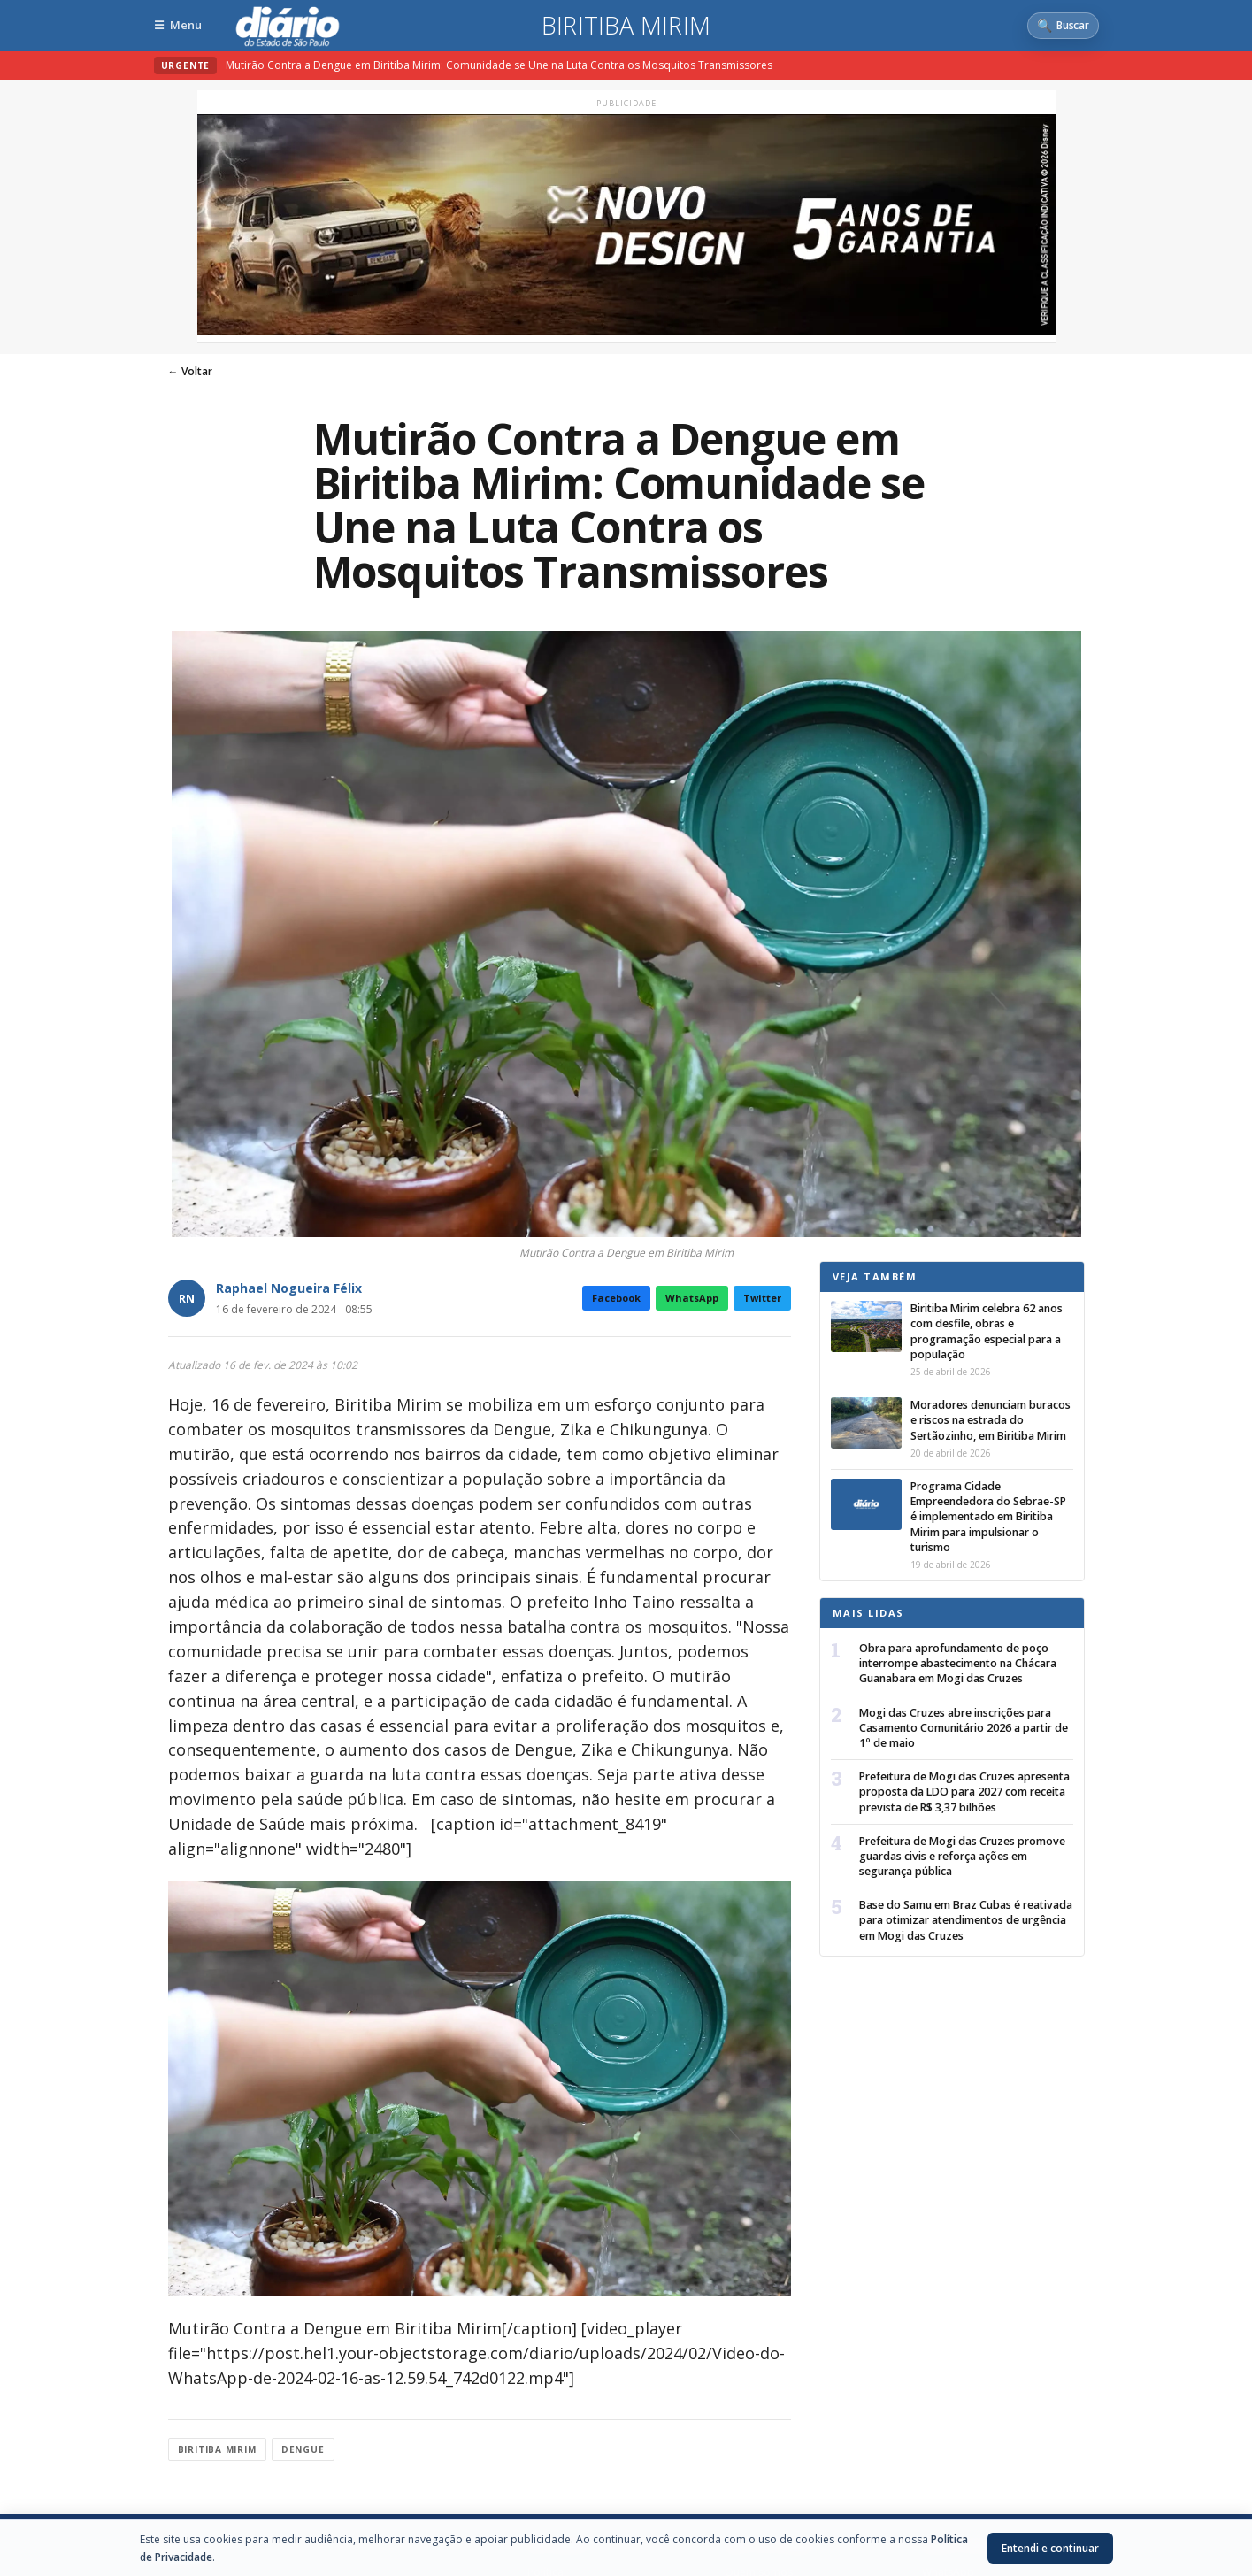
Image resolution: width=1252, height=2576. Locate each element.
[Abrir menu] (178, 25)
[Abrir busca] (1063, 25)
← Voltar (190, 371)
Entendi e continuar (1050, 2548)
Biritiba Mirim (626, 26)
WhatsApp (691, 1297)
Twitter (762, 1297)
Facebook (616, 1297)
